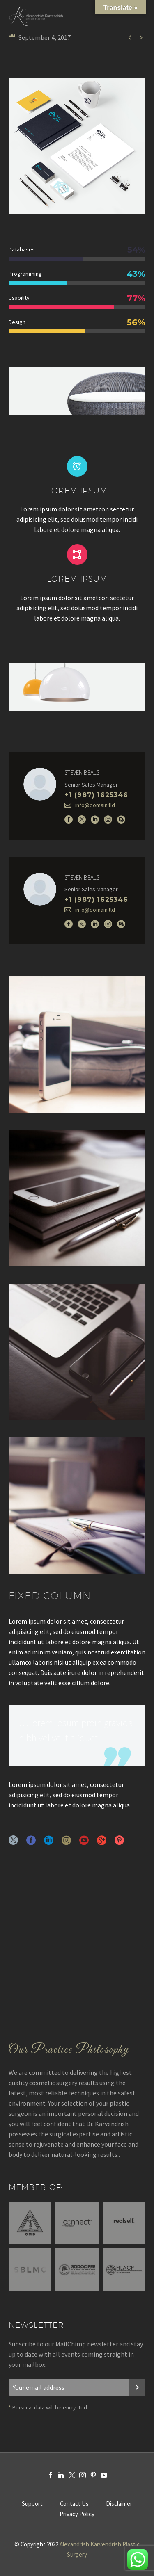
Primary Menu (138, 16)
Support (32, 2504)
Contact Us (74, 2504)
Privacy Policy (77, 2514)
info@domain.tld (95, 805)
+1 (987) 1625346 (96, 795)
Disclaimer (119, 2504)
